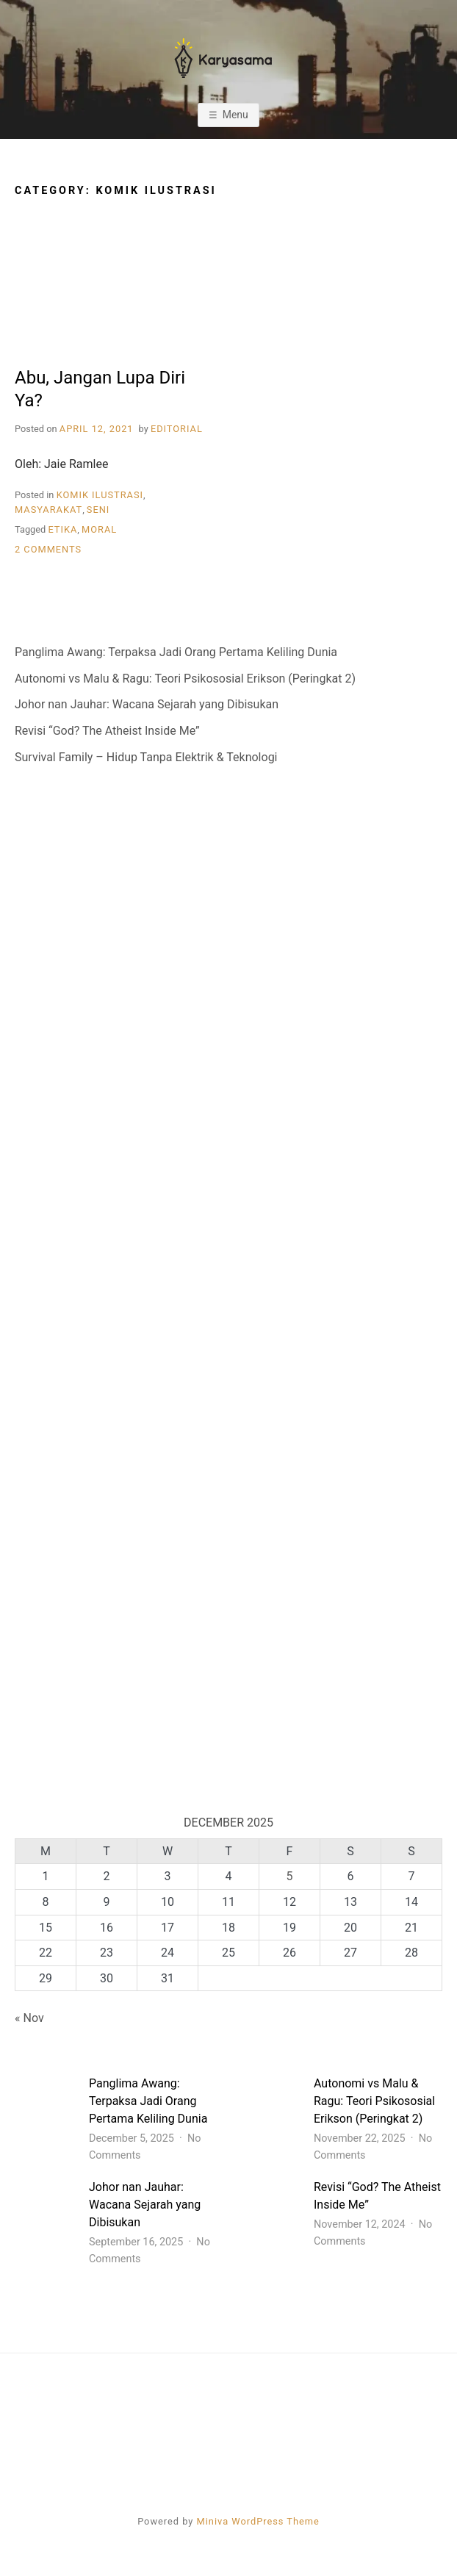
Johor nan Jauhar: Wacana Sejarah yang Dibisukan (146, 704)
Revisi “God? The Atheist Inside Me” (107, 731)
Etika (62, 529)
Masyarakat (48, 509)
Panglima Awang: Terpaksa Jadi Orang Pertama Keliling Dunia (176, 652)
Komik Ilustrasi (100, 494)
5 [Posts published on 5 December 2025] (290, 1876)
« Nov (29, 2018)
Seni (98, 509)
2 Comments (48, 549)
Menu (235, 114)
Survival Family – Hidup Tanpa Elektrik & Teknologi (146, 757)
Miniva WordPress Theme (258, 2521)
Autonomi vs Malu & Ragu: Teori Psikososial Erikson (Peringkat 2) (185, 679)
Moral (99, 529)
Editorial (177, 428)
